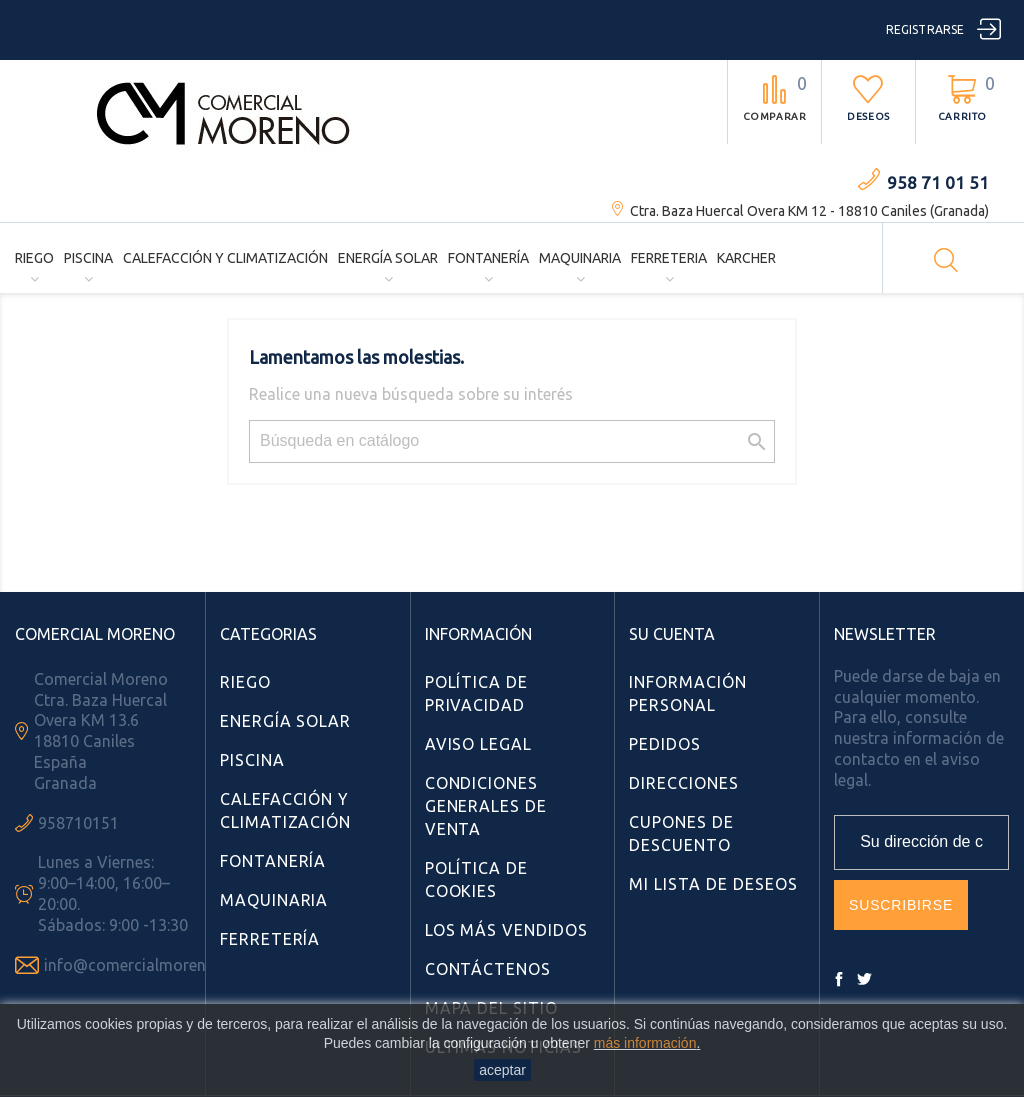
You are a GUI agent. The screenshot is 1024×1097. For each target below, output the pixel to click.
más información (645, 1043)
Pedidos (665, 744)
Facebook (839, 979)
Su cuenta (672, 634)
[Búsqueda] (512, 441)
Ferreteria (669, 258)
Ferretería (270, 939)
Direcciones (684, 783)
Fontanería (488, 258)
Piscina (88, 258)
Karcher (746, 258)
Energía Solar (388, 258)
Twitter (864, 979)
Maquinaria (580, 258)
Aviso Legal (479, 744)
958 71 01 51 (938, 182)
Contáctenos (488, 969)
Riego (34, 258)
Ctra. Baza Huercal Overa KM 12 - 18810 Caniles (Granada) (809, 211)
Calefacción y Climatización (225, 258)
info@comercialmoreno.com (147, 965)
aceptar (502, 1070)
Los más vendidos (506, 930)
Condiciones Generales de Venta (486, 806)
